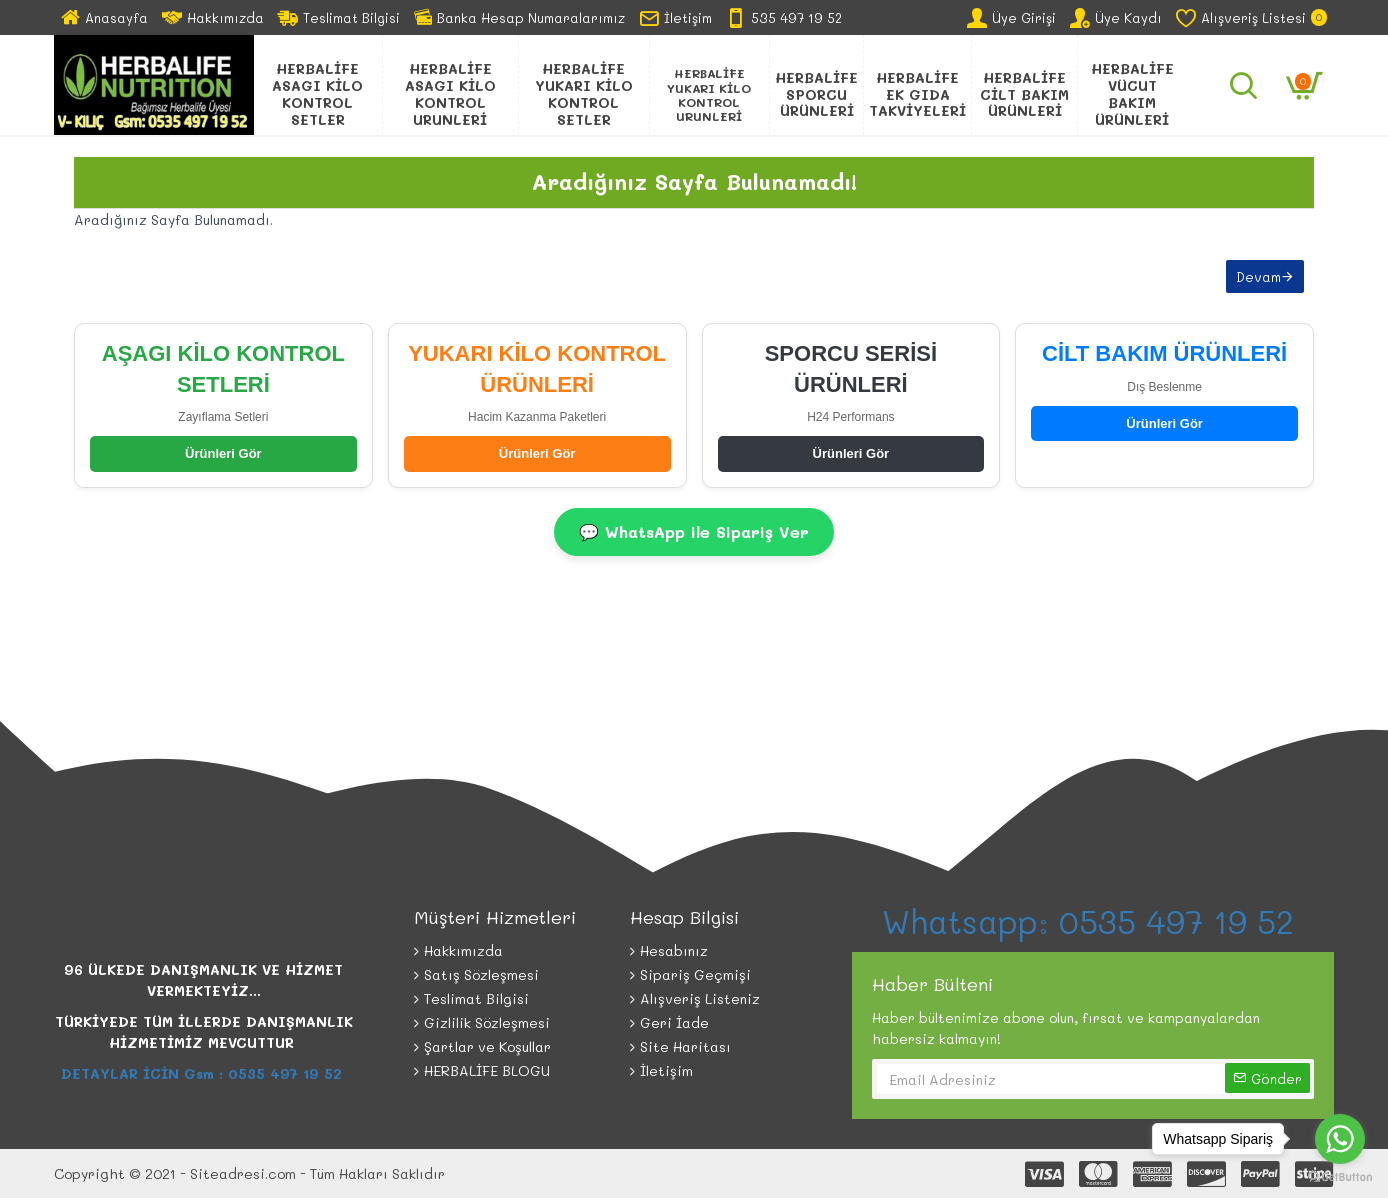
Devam (1258, 276)
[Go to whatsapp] (1340, 1139)
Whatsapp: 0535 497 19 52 (1093, 921)
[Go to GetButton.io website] (1340, 1177)
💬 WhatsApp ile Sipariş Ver (694, 531)
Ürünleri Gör (223, 453)
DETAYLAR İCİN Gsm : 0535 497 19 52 (204, 1073)
